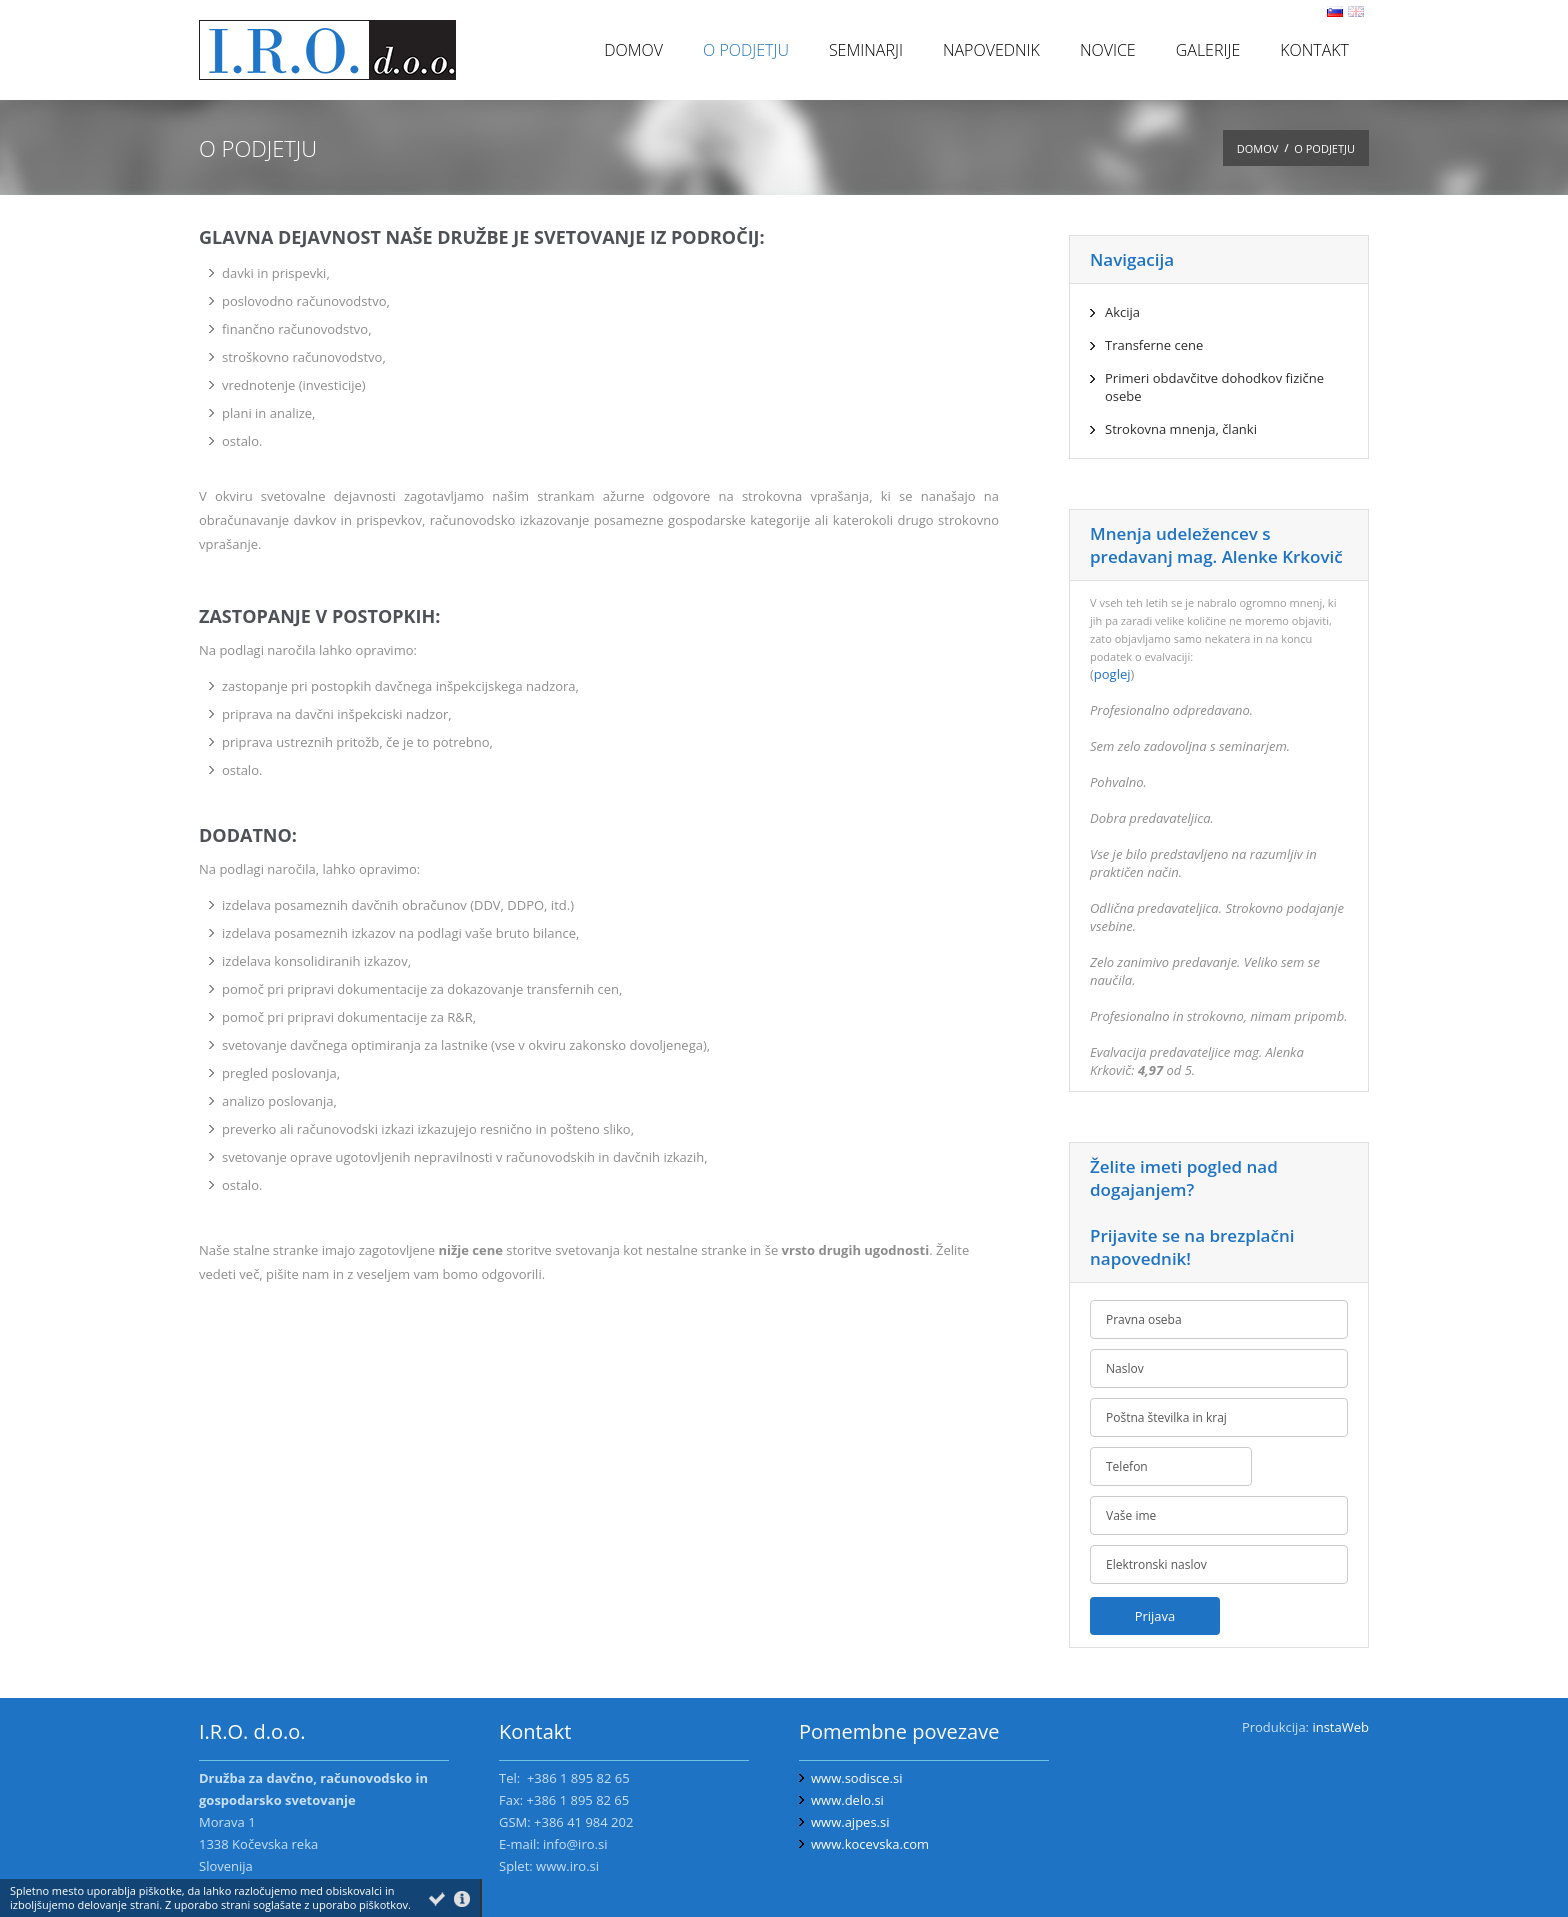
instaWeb (1340, 1727)
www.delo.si (847, 1800)
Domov (1258, 148)
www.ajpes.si (850, 1822)
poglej (1112, 674)
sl (1335, 11)
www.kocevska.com (870, 1844)
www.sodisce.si (857, 1778)
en (1356, 11)
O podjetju (1324, 148)
